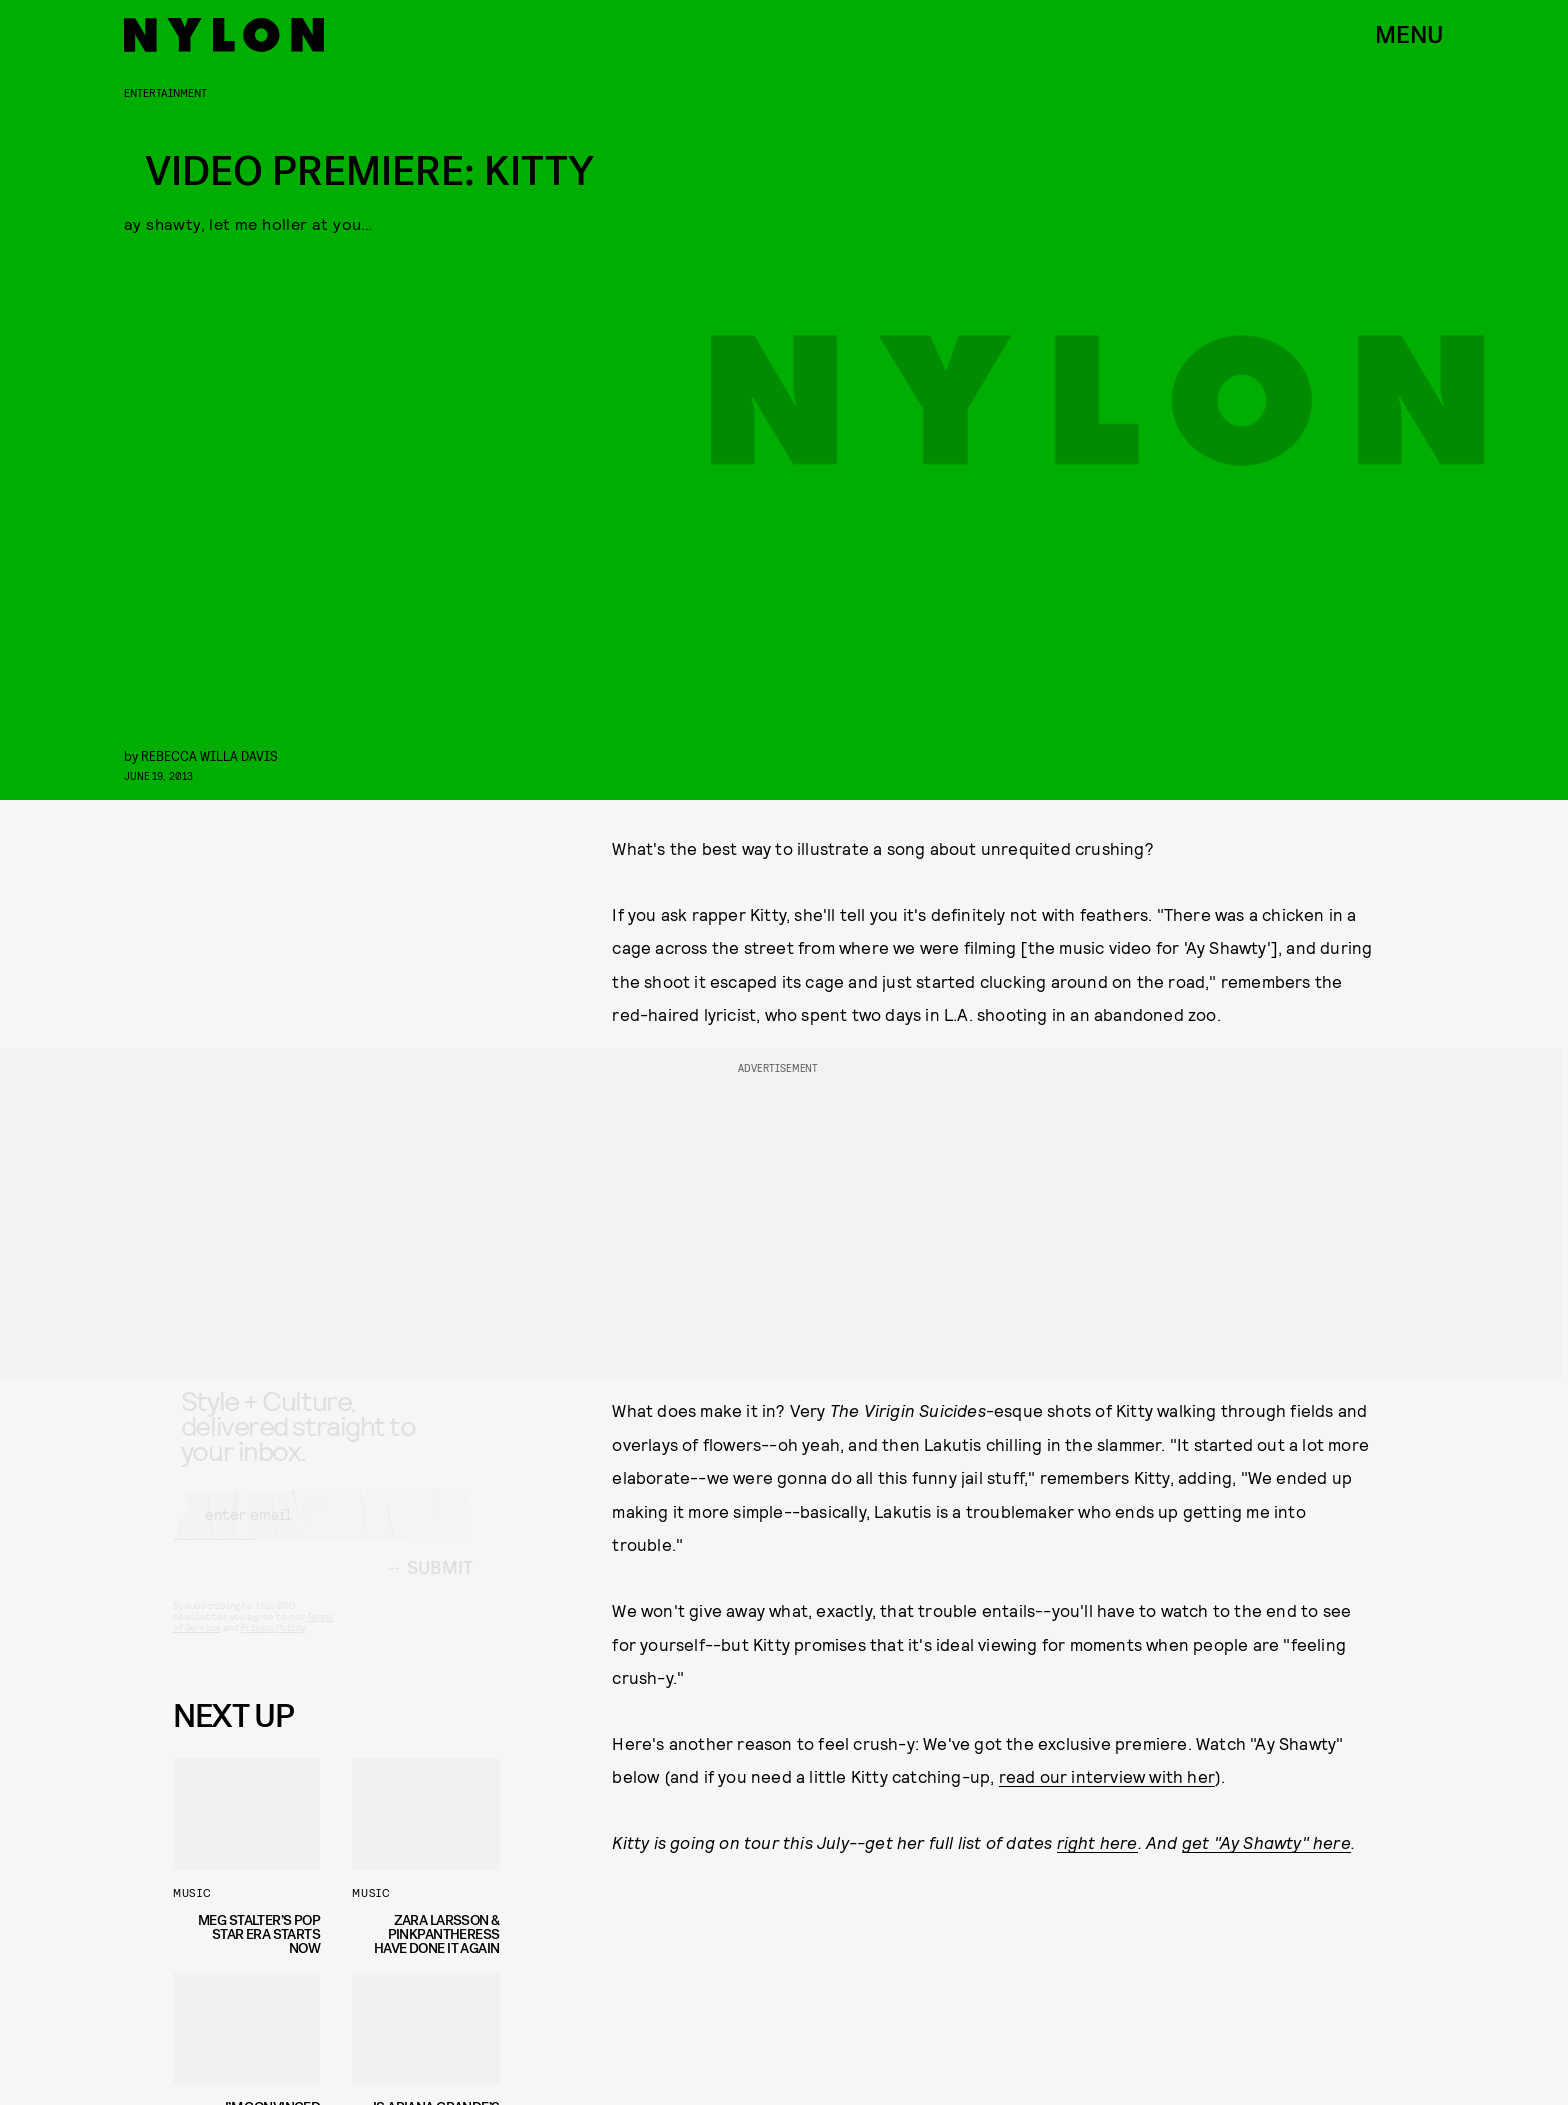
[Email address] (323, 1532)
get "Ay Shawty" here (1266, 1842)
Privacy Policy (272, 1645)
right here (1097, 1842)
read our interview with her (1107, 1776)
